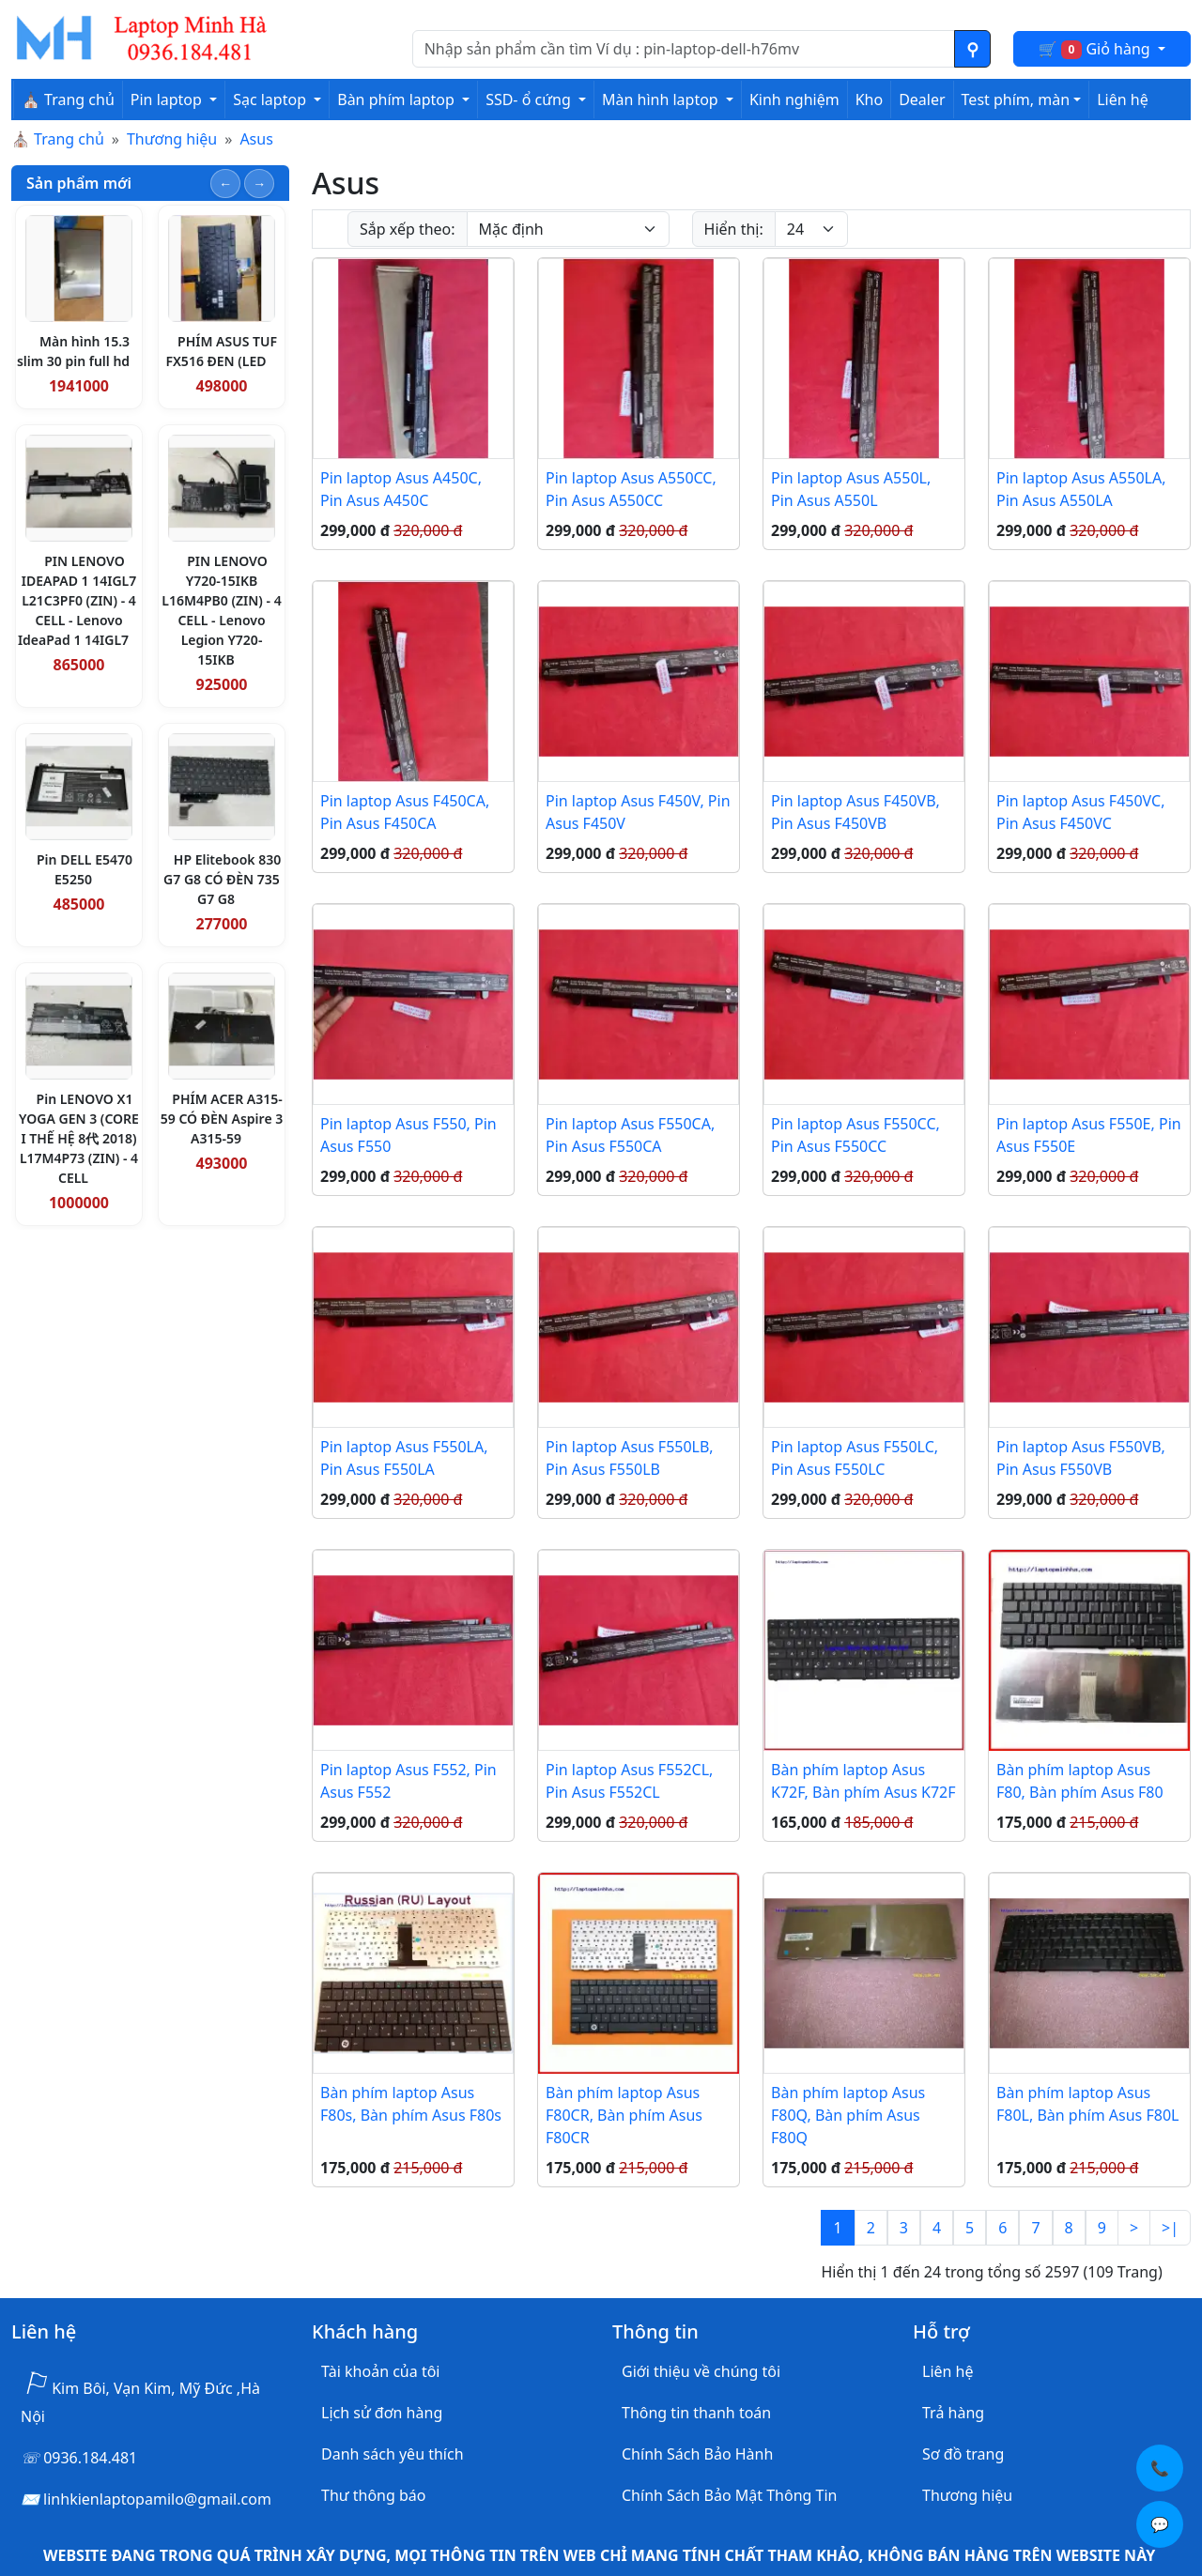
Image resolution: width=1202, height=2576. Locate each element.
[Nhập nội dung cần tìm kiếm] (683, 49)
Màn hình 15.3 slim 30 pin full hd (73, 351)
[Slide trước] (225, 183)
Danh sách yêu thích (392, 2454)
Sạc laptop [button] (271, 99)
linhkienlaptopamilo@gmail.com (157, 2499)
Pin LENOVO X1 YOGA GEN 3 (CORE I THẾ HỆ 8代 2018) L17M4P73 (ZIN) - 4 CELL (79, 1138)
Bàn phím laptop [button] (397, 99)
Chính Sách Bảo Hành (697, 2454)
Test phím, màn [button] (1016, 99)
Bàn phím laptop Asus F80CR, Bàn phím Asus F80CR (624, 2115)
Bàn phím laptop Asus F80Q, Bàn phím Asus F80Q (848, 2115)
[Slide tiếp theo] (259, 183)
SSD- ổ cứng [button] (530, 99)
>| (1170, 2227)
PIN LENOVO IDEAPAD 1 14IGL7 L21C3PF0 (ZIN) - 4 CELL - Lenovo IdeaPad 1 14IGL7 (77, 600)
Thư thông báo (373, 2495)
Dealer (922, 99)
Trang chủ (69, 139)
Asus (255, 139)
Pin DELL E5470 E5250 (84, 869)
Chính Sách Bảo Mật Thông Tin (729, 2495)
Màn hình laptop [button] (662, 99)
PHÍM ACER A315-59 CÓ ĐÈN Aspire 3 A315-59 (222, 1118)
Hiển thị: (733, 229)
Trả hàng (953, 2412)
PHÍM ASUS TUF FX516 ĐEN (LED (221, 351)
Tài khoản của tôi (380, 2371)
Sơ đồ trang (963, 2454)
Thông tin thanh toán (696, 2412)
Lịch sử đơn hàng (381, 2412)
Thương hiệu (172, 139)
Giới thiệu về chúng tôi (701, 2371)
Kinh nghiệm (794, 99)
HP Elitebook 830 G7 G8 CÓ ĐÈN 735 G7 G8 (222, 879)
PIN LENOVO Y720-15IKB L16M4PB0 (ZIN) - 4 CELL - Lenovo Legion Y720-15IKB (221, 610)
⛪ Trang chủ (68, 99)
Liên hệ (1122, 99)
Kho (869, 99)
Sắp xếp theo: (407, 229)
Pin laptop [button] (168, 99)
